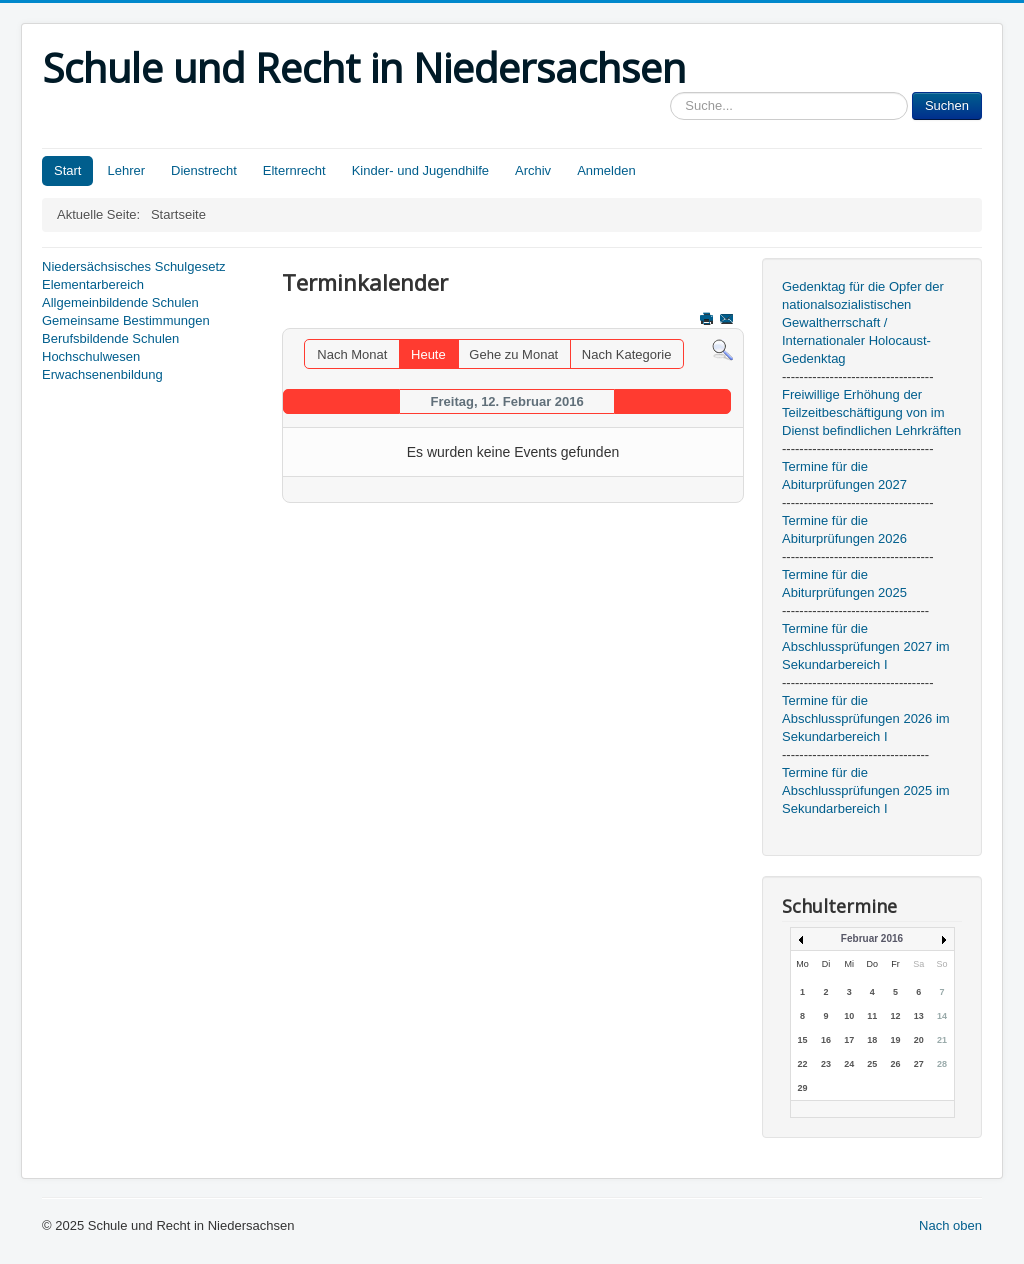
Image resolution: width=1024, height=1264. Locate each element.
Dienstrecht (204, 170)
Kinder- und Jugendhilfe (420, 170)
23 (826, 1064)
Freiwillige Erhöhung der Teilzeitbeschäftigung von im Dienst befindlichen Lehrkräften (871, 412)
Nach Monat (352, 354)
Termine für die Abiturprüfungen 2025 (844, 583)
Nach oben (950, 1225)
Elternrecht (294, 170)
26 (896, 1064)
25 (872, 1064)
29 (802, 1088)
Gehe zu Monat (513, 354)
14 (942, 1016)
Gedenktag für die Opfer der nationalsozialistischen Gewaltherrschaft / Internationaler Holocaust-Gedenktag (863, 322)
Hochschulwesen (91, 356)
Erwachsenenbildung (102, 374)
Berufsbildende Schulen (110, 338)
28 (942, 1064)
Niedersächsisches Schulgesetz (134, 266)
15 (802, 1040)
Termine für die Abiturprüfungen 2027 (844, 475)
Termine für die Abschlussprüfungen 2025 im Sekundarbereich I (866, 790)
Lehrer (126, 170)
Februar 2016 (872, 938)
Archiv (533, 170)
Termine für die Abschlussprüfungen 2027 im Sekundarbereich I (866, 646)
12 (896, 1016)
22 (802, 1064)
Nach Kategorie (627, 354)
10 (849, 1016)
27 (919, 1064)
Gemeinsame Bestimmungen (126, 320)
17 (849, 1040)
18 (872, 1040)
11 (872, 1016)
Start (67, 170)
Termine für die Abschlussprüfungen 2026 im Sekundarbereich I (866, 718)
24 (849, 1064)
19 (896, 1040)
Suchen (947, 105)
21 (942, 1040)
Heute (428, 354)
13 (919, 1016)
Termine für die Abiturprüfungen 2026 (844, 529)
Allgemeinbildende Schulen (120, 302)
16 (826, 1040)
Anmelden (606, 170)
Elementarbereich (93, 284)
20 (919, 1040)
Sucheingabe (670, 92)
